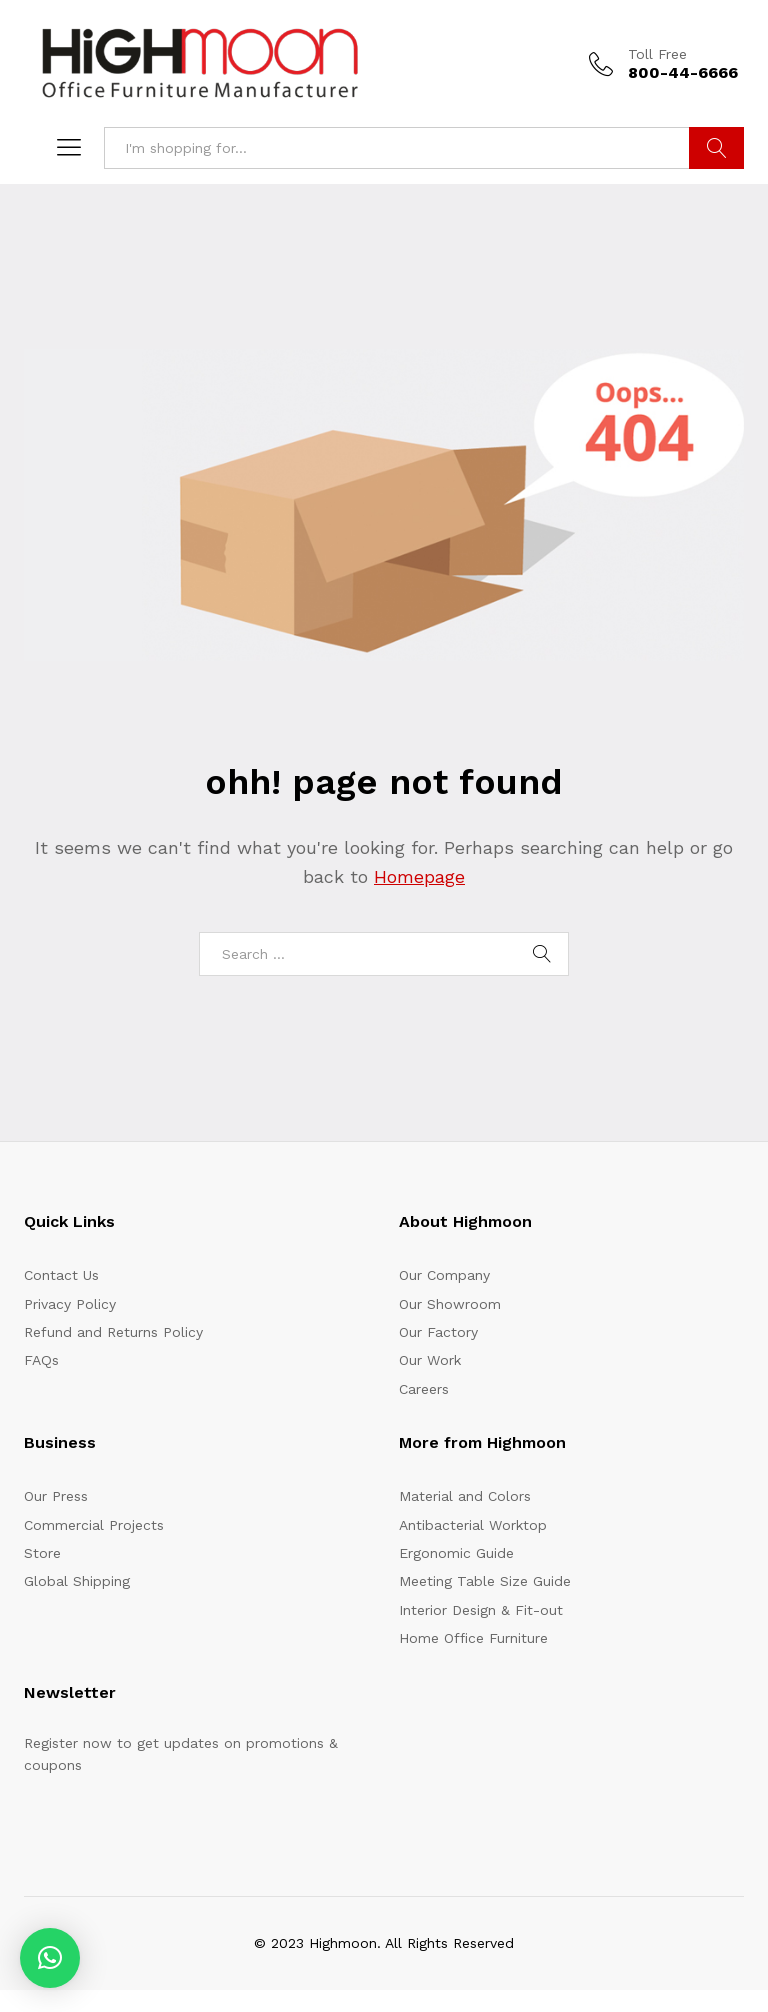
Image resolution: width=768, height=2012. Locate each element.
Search (716, 148)
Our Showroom (450, 1304)
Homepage (419, 876)
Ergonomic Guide (456, 1553)
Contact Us (61, 1275)
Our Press (56, 1496)
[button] (50, 1958)
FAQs (41, 1360)
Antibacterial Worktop (473, 1525)
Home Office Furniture (473, 1638)
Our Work (430, 1360)
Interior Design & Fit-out (481, 1610)
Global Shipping (77, 1581)
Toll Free (657, 54)
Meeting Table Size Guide (485, 1581)
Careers (424, 1389)
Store (42, 1553)
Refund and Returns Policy (113, 1332)
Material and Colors (465, 1496)
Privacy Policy (70, 1304)
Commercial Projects (94, 1525)
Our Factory (438, 1332)
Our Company (444, 1275)
